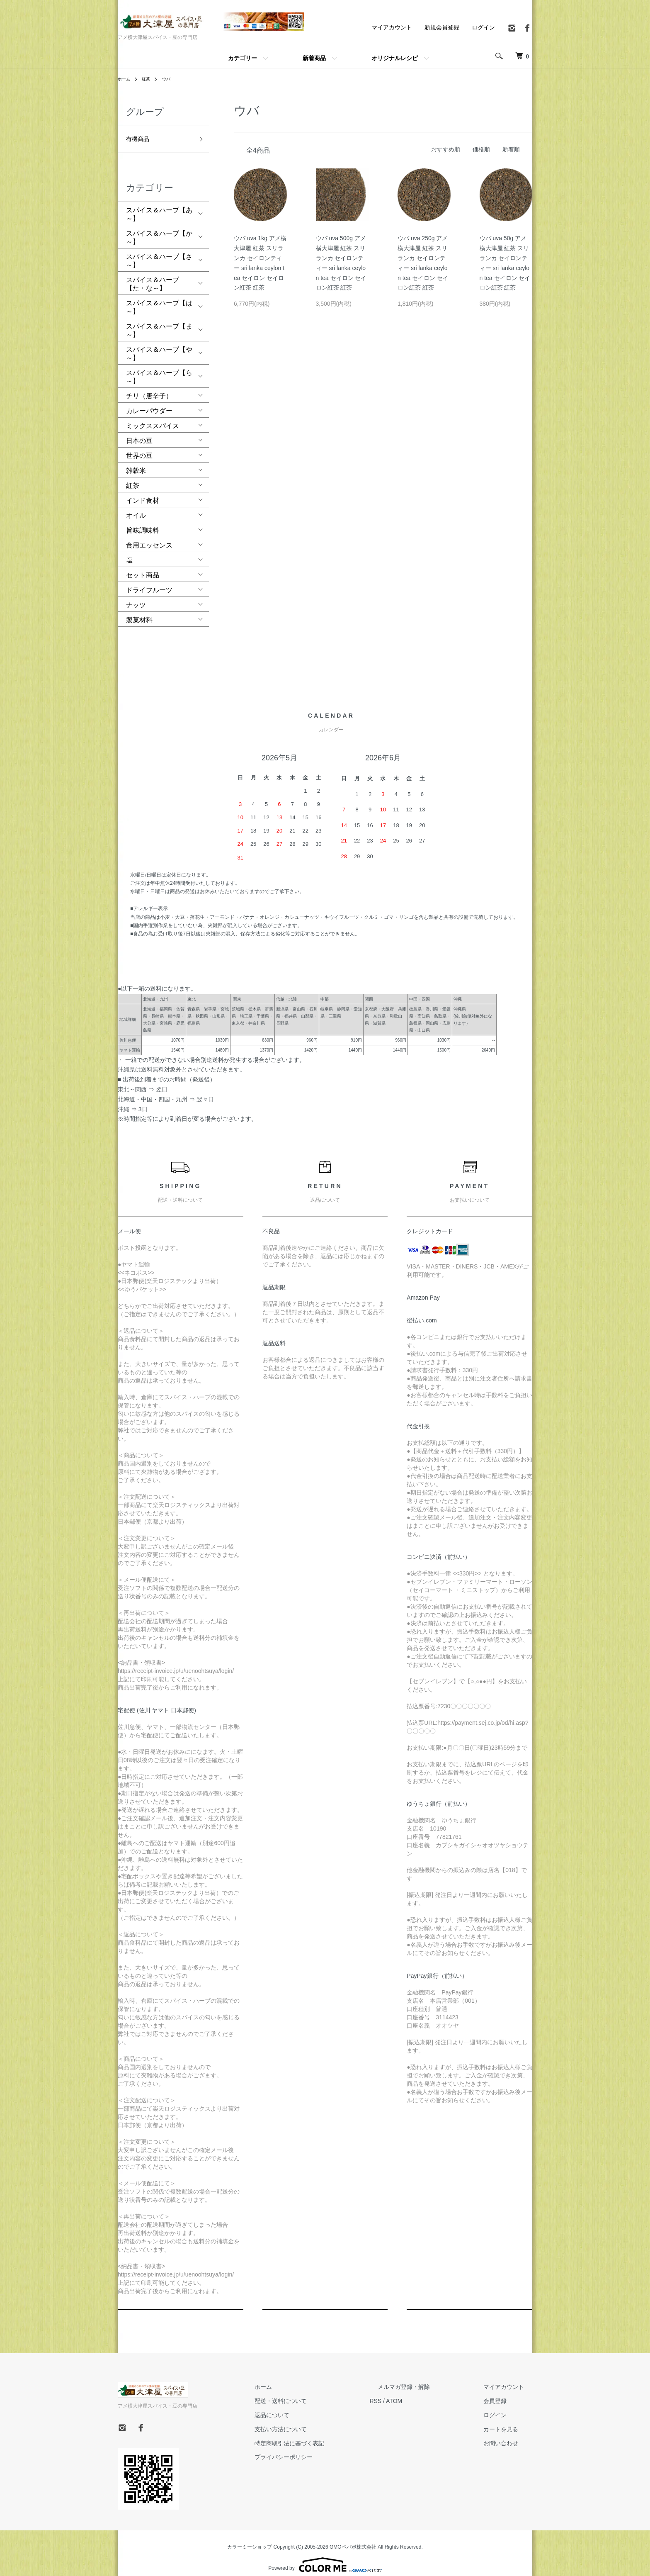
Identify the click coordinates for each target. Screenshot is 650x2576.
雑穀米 (136, 461)
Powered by (324, 2556)
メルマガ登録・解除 (428, 2378)
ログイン (483, 27)
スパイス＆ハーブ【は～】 (159, 298)
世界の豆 (139, 446)
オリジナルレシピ (394, 58)
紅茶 (149, 79)
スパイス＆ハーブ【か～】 (159, 228)
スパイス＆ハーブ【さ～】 (159, 252)
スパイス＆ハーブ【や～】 (159, 345)
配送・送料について (321, 2392)
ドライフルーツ (149, 581)
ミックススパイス (152, 417)
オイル (136, 506)
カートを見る (509, 2420)
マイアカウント (391, 27)
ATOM (427, 2392)
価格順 (481, 149)
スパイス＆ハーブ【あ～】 (159, 205)
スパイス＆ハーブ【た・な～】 (152, 275)
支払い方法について (321, 2420)
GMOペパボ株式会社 (353, 2538)
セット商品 (142, 566)
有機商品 (139, 135)
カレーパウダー (149, 402)
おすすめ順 (445, 149)
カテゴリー (242, 58)
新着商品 (314, 58)
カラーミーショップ (249, 2538)
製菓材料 (139, 611)
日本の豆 (139, 432)
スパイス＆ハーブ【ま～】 (159, 321)
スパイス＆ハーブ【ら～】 (159, 368)
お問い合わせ (509, 2434)
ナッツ (136, 596)
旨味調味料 (142, 521)
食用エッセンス (149, 536)
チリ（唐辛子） (149, 387)
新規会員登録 (441, 27)
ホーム (125, 79)
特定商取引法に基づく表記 (330, 2434)
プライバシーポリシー (324, 2448)
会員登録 (503, 2392)
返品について (312, 2406)
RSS (408, 2392)
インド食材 (142, 491)
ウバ (171, 79)
